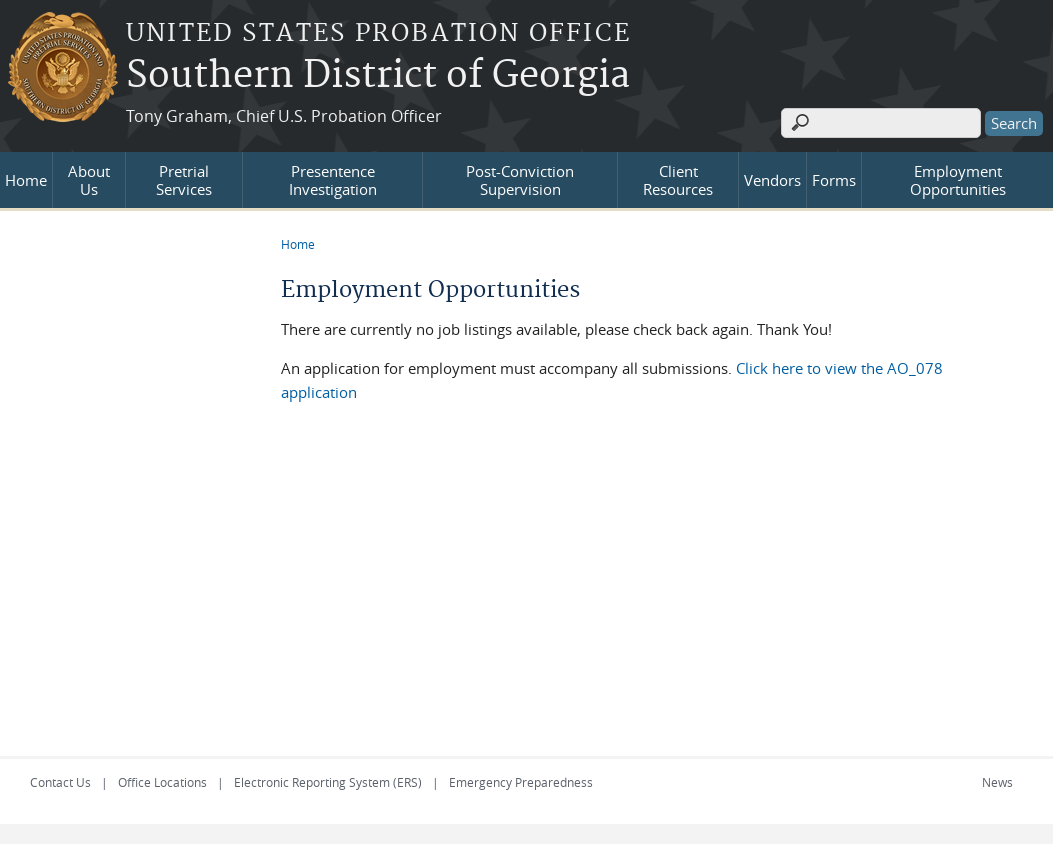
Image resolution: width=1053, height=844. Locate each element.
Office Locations (162, 782)
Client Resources (678, 180)
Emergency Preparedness (521, 782)
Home (26, 180)
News (997, 782)
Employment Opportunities (958, 180)
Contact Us (60, 782)
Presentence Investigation (333, 180)
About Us (89, 180)
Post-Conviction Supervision (520, 180)
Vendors (772, 180)
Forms (834, 180)
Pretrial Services (184, 180)
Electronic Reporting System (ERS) (328, 782)
